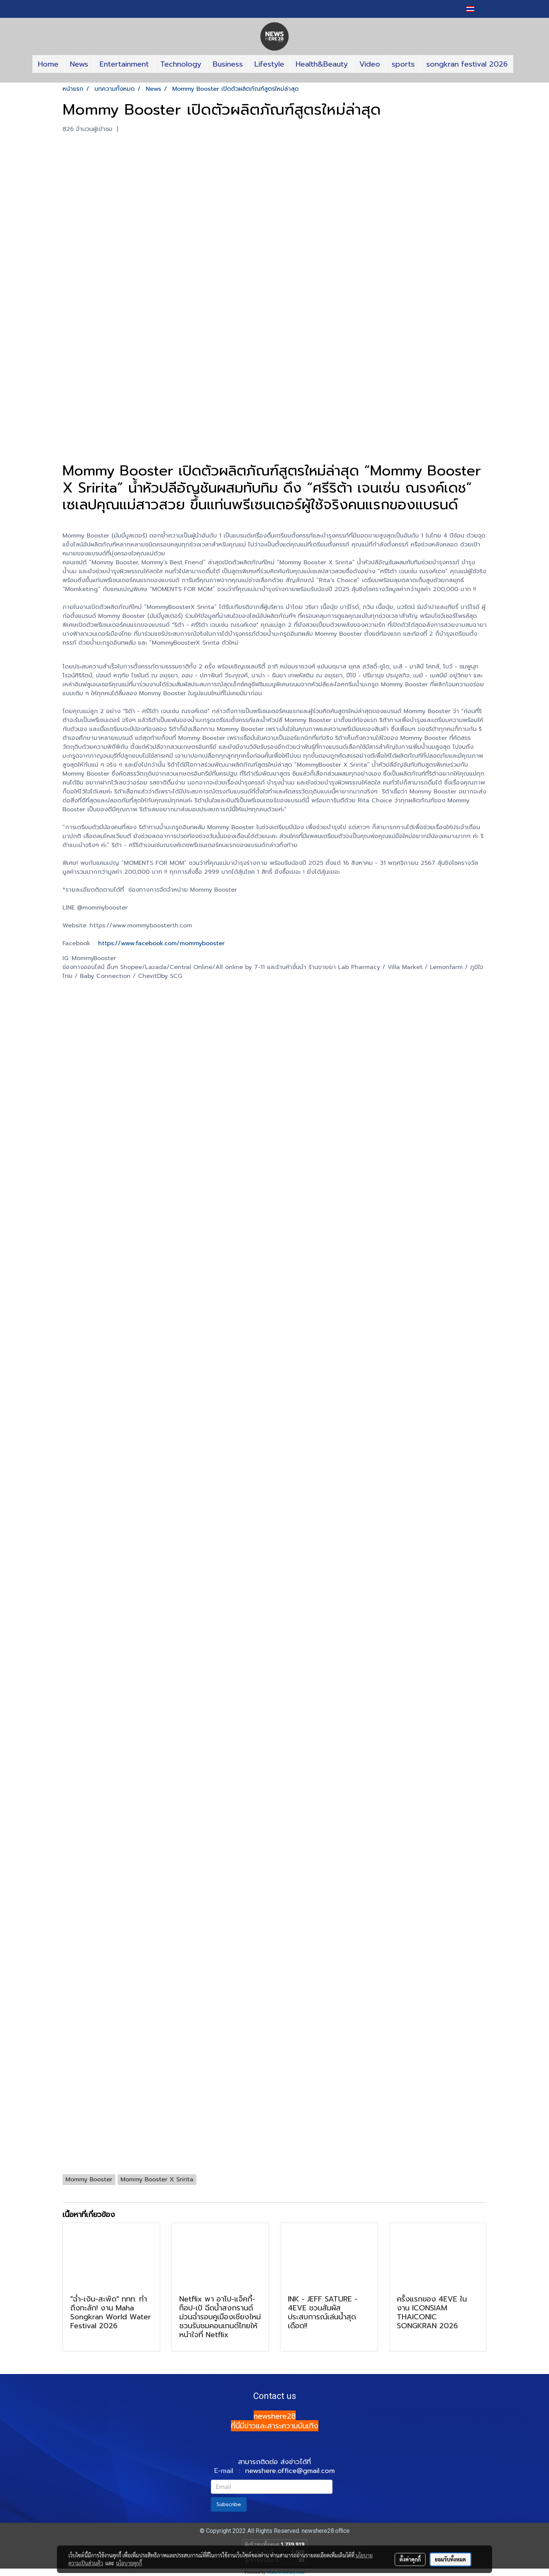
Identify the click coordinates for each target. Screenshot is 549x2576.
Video (369, 64)
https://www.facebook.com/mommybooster (161, 943)
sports (403, 64)
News (79, 64)
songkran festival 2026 (467, 64)
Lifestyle (269, 64)
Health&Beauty (322, 64)
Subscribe (228, 2504)
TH (475, 9)
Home (48, 64)
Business (228, 64)
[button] (274, 80)
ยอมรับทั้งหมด (450, 2559)
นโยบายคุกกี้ (129, 2563)
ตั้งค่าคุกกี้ (410, 2559)
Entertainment (124, 64)
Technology (180, 64)
